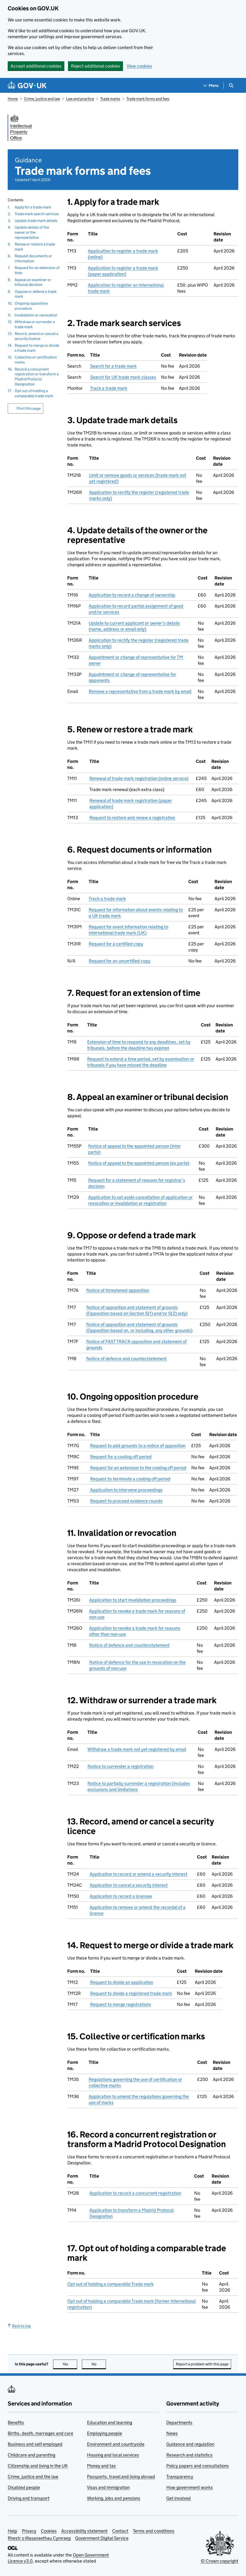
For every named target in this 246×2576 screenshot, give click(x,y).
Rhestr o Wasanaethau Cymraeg (39, 2538)
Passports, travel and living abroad (121, 2476)
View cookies (139, 66)
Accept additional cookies (36, 66)
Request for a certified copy (116, 944)
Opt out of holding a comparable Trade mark (110, 2284)
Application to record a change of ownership (132, 595)
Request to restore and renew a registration (132, 817)
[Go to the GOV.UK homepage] (27, 85)
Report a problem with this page (202, 2364)
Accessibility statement (84, 2531)
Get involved (178, 2498)
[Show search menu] (231, 85)
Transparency (179, 2476)
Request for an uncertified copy (119, 961)
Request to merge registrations (120, 2004)
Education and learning (109, 2422)
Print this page (29, 408)
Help (12, 2531)
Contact (120, 2531)
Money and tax (101, 2466)
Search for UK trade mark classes (123, 377)
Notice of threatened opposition (117, 1290)
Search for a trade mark (113, 366)
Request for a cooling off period (121, 1456)
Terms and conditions (153, 2531)
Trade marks (110, 98)
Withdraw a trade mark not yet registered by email (136, 1749)
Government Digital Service (102, 2538)
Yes (69, 2364)
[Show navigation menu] (211, 85)
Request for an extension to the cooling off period (138, 1467)
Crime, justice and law (42, 98)
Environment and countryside (115, 2444)
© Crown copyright (219, 2561)
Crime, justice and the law (33, 2476)
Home (13, 98)
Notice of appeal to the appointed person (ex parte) (138, 1163)
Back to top (19, 2326)
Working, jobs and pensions (113, 2498)
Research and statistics (189, 2455)
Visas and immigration (108, 2487)
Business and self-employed (35, 2444)
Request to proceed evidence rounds (126, 1501)
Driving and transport (28, 2498)
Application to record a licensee (121, 1896)
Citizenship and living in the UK (38, 2466)
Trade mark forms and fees (147, 98)
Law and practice (80, 98)
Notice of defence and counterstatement (126, 1358)
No (99, 2364)
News (172, 2433)
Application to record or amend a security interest (138, 1874)
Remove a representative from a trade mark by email (140, 691)
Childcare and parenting (31, 2455)
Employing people (104, 2433)
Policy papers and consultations (197, 2466)
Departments (179, 2422)
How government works (189, 2487)
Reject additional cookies (95, 66)
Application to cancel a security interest (129, 1885)
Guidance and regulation (190, 2444)
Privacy (29, 2531)
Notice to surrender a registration (120, 1766)
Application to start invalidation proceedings (132, 1600)
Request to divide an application (121, 1982)
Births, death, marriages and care (40, 2433)
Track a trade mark (108, 388)
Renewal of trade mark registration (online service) (138, 778)
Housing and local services (113, 2455)
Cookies (49, 2531)
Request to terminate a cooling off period (130, 1479)
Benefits (16, 2422)
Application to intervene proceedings (126, 1490)
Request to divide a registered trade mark (131, 1993)
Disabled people (24, 2487)
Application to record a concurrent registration (135, 2193)
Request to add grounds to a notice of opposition (137, 1445)
